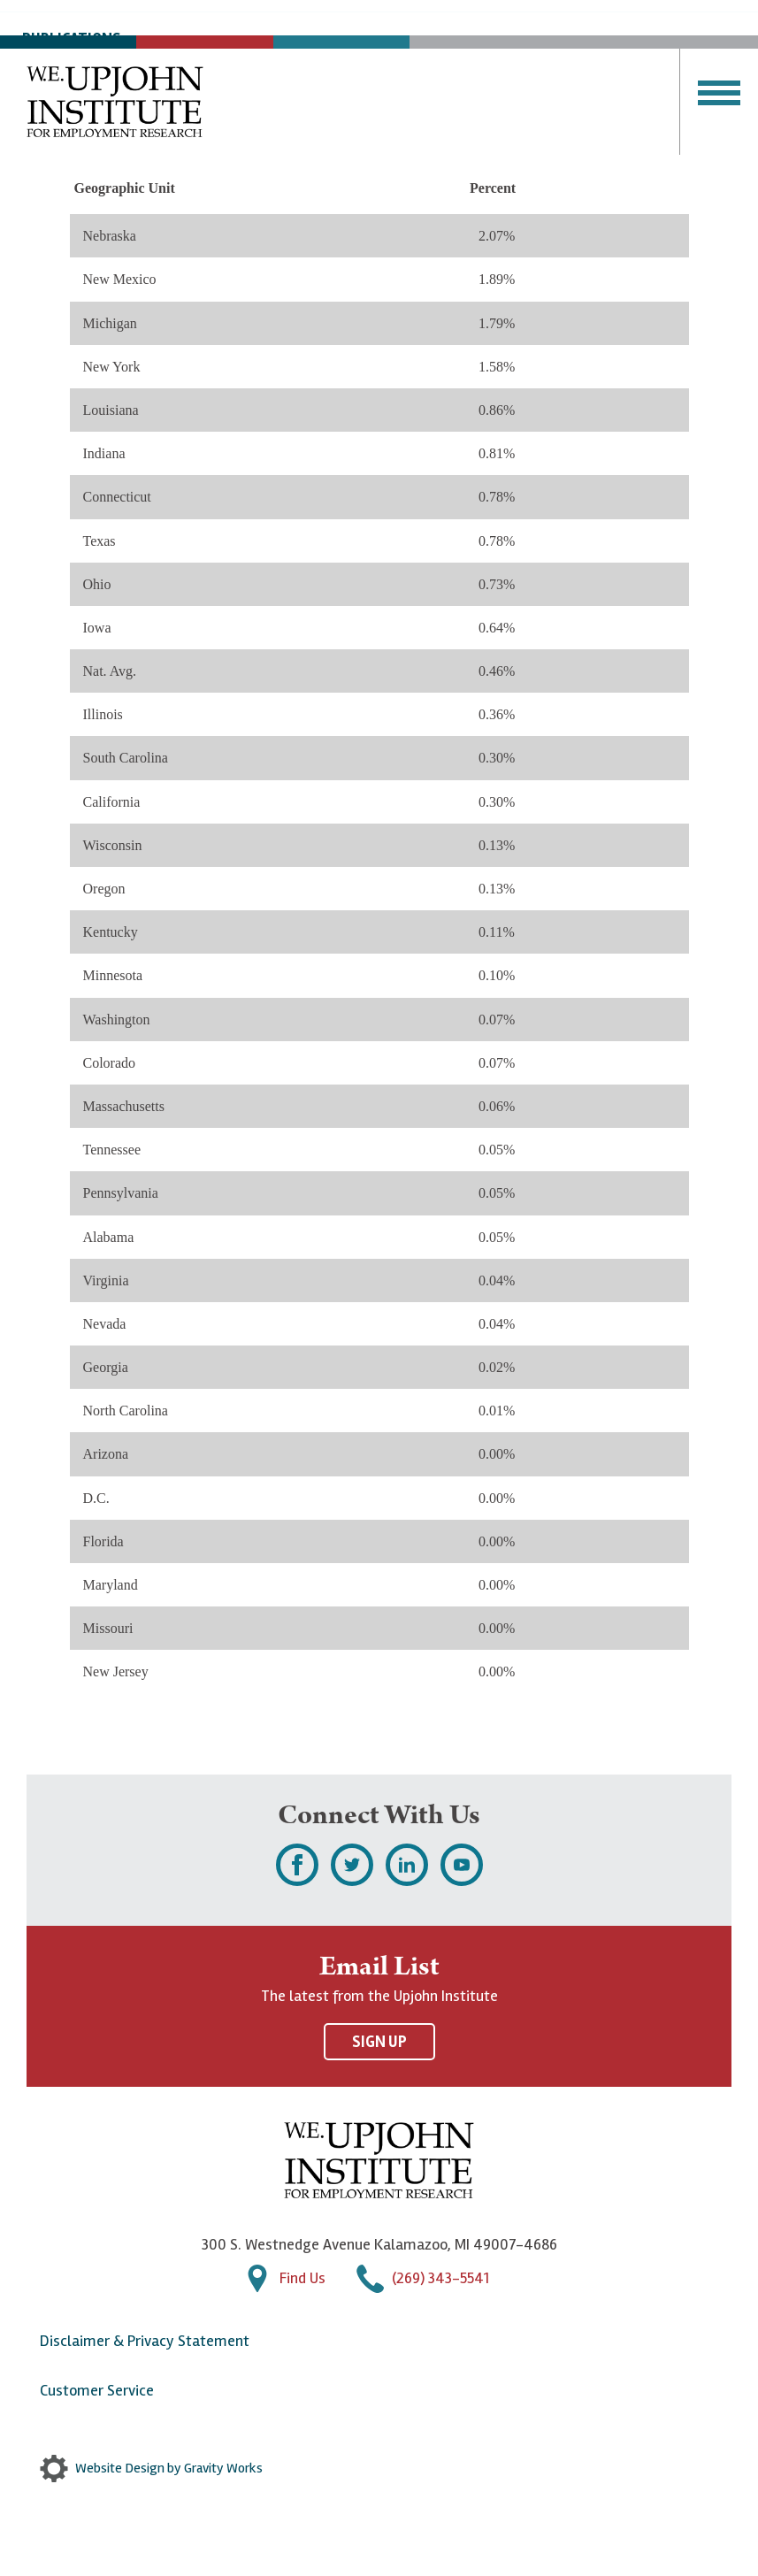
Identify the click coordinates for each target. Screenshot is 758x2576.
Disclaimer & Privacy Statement (144, 2340)
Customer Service (97, 2390)
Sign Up (379, 2041)
